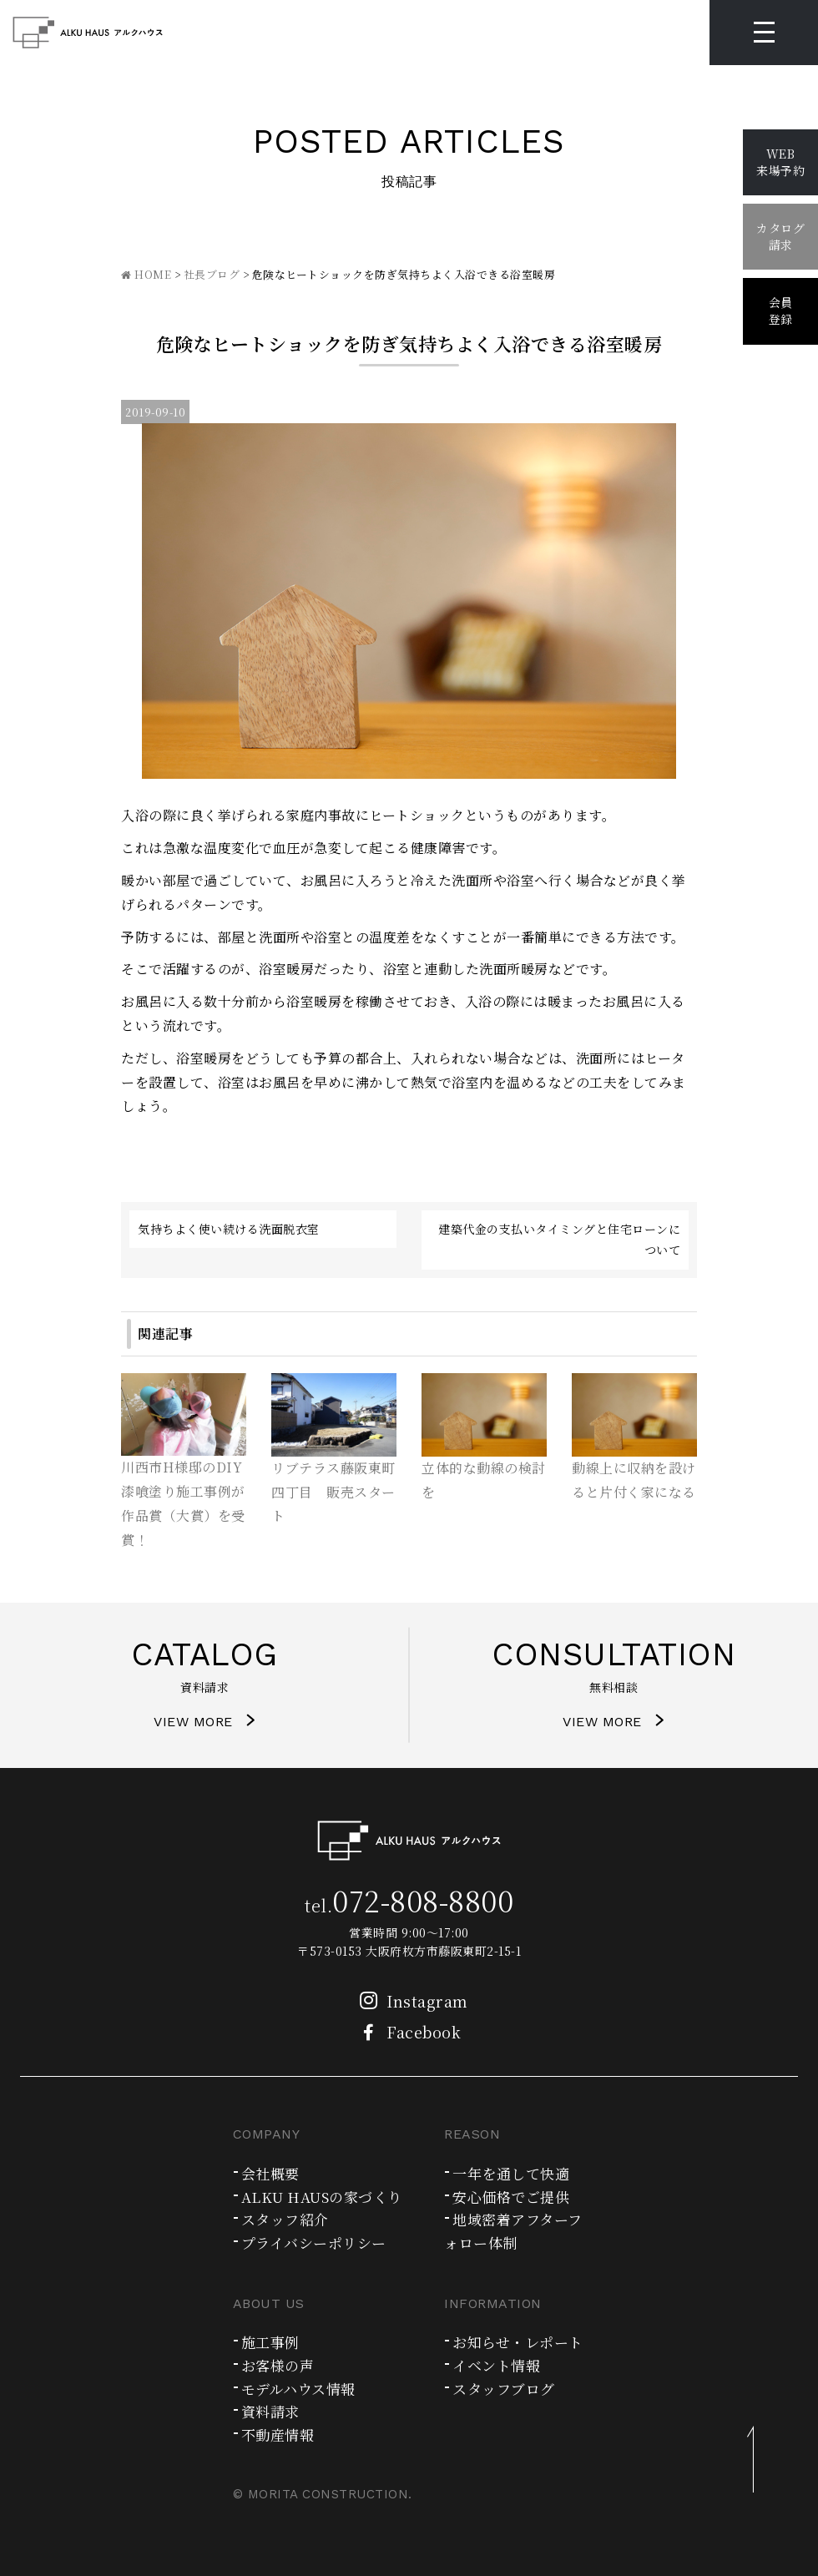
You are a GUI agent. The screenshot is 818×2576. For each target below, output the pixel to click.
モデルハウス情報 (298, 2388)
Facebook (405, 2032)
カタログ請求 (780, 236)
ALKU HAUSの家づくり (321, 2196)
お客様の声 (278, 2365)
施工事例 (270, 2341)
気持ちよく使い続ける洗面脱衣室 (229, 1228)
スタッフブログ (503, 2388)
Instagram (409, 2001)
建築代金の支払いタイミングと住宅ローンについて (559, 1239)
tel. (409, 1905)
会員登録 (781, 310)
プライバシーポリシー (313, 2242)
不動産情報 (278, 2434)
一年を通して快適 (510, 2173)
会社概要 (270, 2173)
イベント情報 (496, 2365)
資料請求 (270, 2411)
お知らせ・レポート (517, 2341)
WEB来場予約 (780, 162)
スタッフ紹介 (285, 2219)
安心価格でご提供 (510, 2196)
